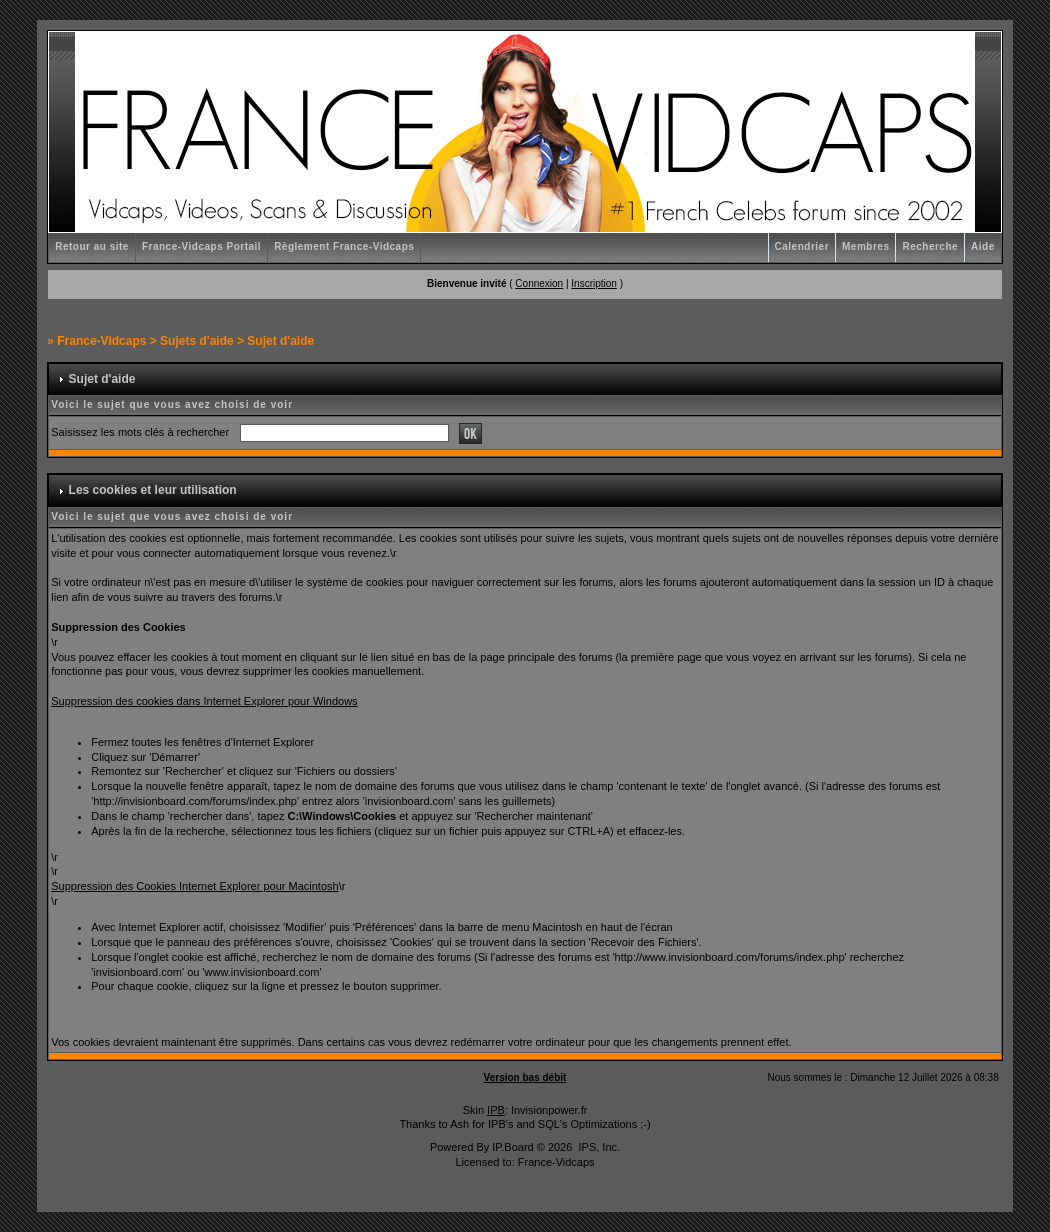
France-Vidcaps (101, 341)
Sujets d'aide (197, 341)
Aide (983, 246)
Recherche (930, 246)
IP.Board (512, 1147)
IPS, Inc (597, 1147)
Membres (865, 246)
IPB (496, 1110)
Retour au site (92, 246)
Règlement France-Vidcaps (344, 246)
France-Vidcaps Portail (201, 246)
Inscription (594, 283)
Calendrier (802, 246)
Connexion (539, 283)
